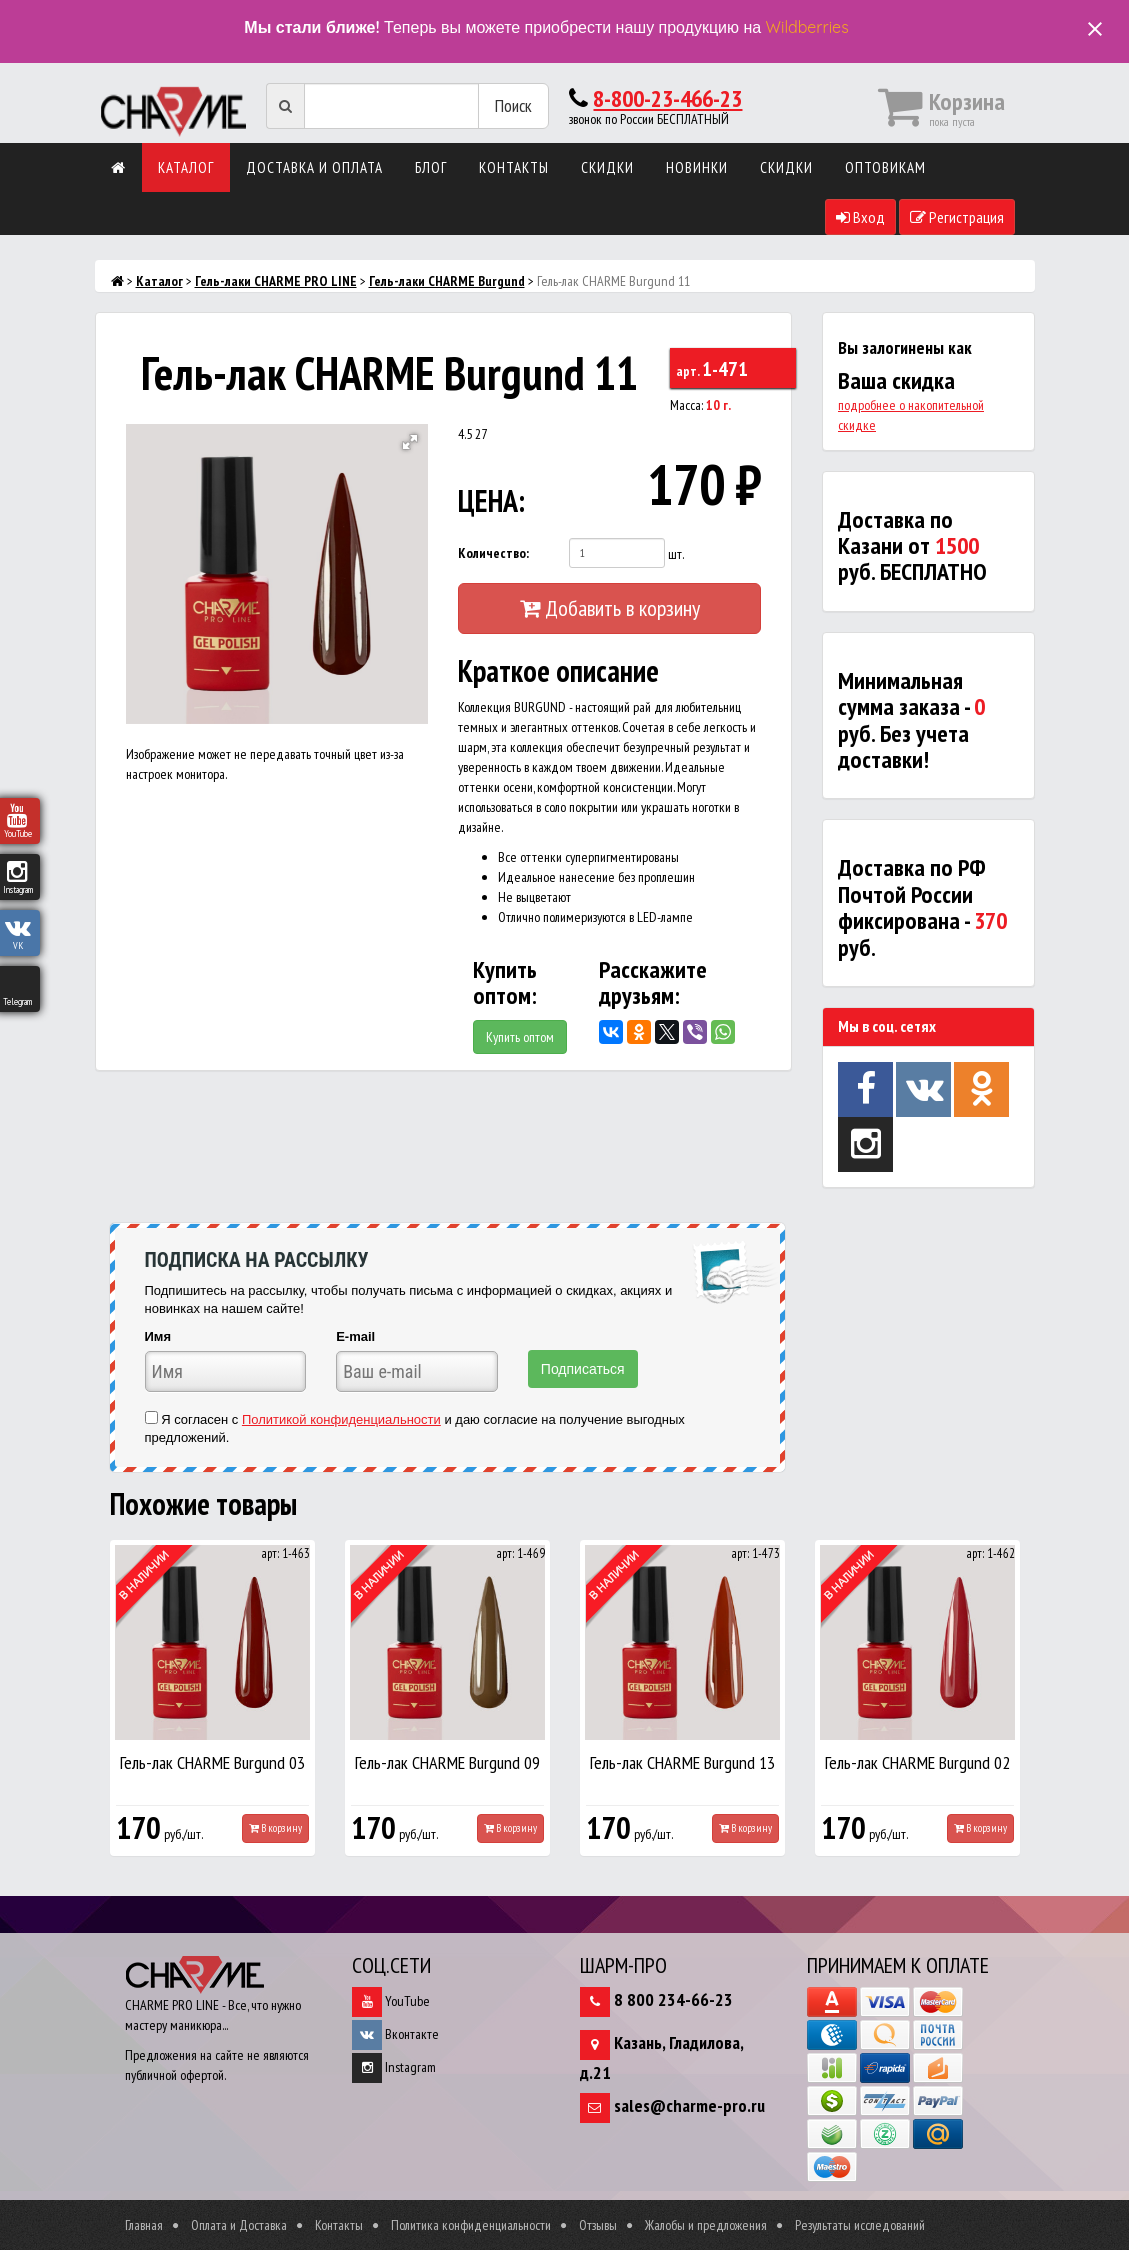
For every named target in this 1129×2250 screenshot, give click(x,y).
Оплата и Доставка (239, 2225)
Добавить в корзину (610, 608)
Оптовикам (885, 167)
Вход (860, 217)
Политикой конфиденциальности (341, 1419)
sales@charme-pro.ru (689, 2105)
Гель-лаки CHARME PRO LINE (276, 281)
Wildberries (807, 27)
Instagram (394, 2067)
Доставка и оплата (314, 167)
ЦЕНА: (491, 500)
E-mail (355, 1336)
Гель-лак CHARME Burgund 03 (212, 1762)
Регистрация (957, 217)
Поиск (513, 105)
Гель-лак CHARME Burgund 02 (917, 1762)
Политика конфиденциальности (471, 2225)
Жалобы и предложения (706, 2225)
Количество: (493, 553)
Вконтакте (395, 2034)
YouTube (391, 2001)
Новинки (697, 167)
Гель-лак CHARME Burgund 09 (447, 1762)
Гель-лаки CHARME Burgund (447, 281)
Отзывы (598, 2225)
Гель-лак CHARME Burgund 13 (682, 1762)
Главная (144, 2225)
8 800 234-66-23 (673, 1999)
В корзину (275, 1828)
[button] (410, 442)
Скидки (607, 167)
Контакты (514, 167)
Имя (158, 1336)
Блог (431, 167)
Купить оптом (520, 1037)
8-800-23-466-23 (667, 98)
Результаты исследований (860, 2225)
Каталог (186, 167)
